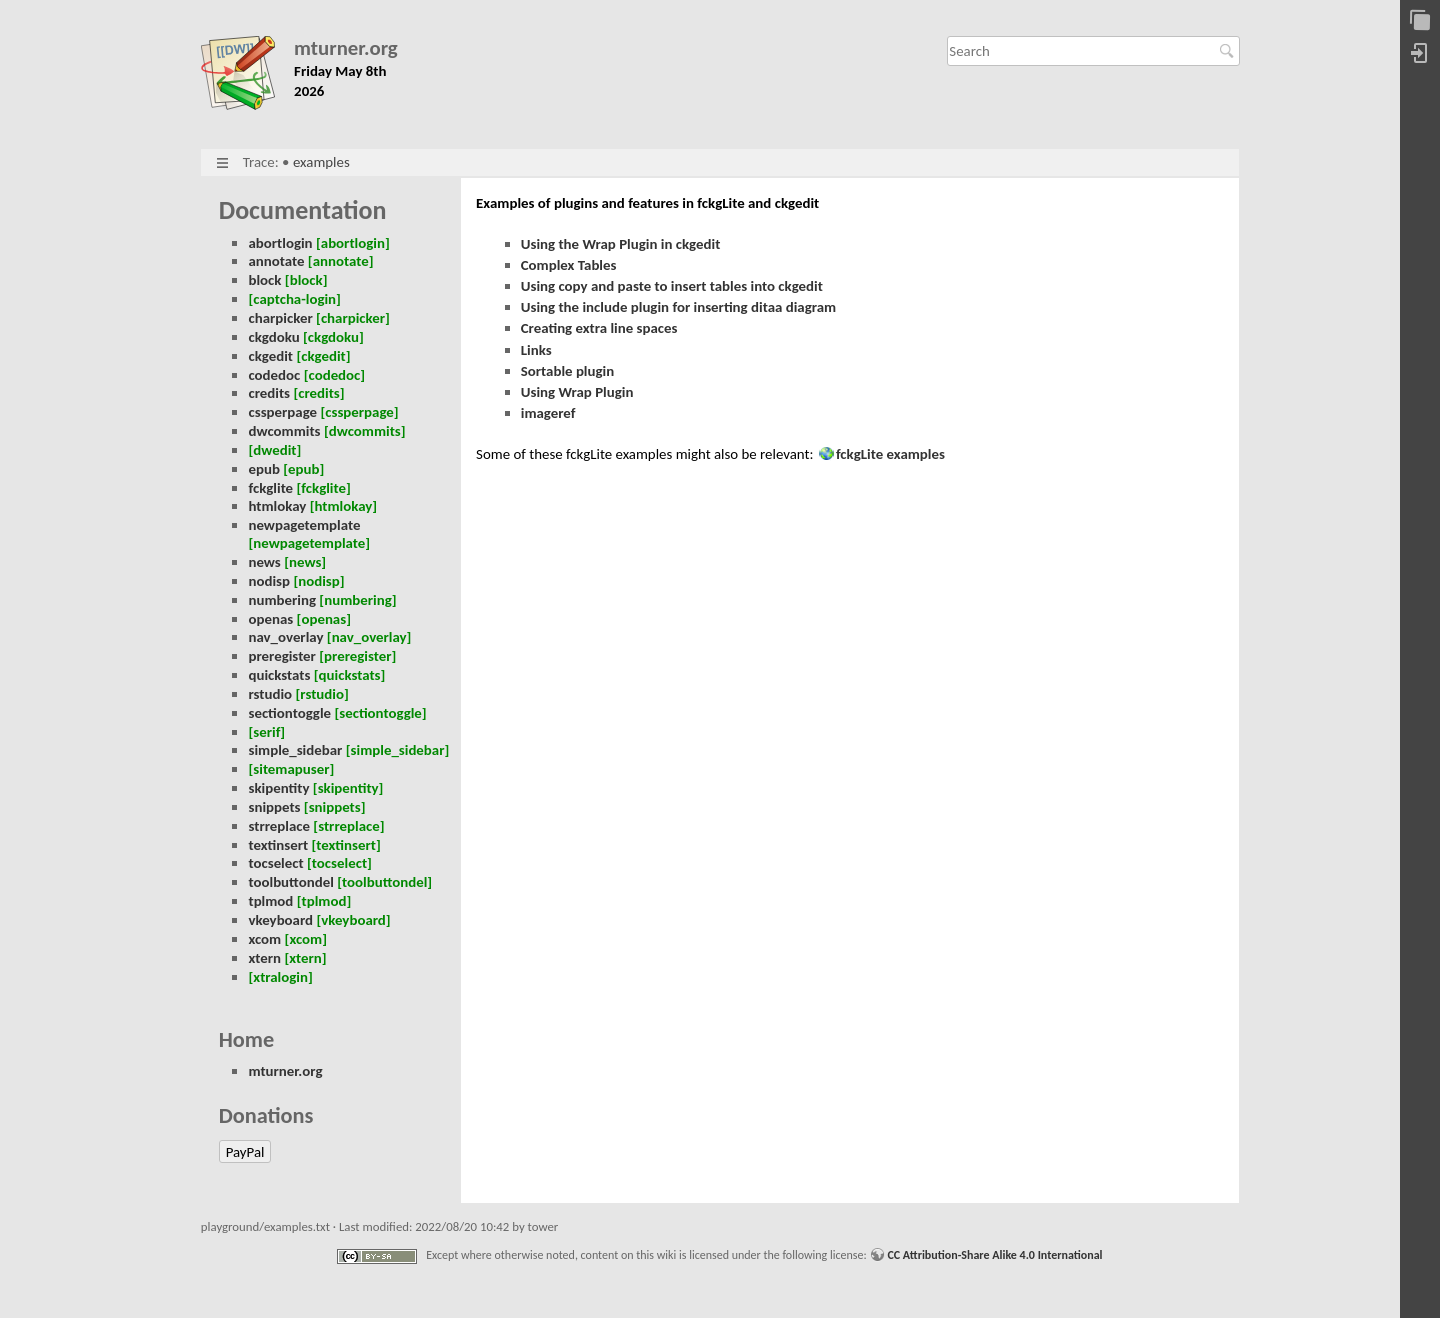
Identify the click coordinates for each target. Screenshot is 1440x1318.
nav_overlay (285, 637)
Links (536, 350)
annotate (276, 261)
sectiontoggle (289, 713)
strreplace (279, 826)
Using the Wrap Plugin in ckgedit (621, 244)
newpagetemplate (304, 525)
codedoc (274, 375)
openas (270, 619)
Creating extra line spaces (599, 328)
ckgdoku (273, 337)
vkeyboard (280, 920)
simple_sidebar (295, 750)
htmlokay (277, 506)
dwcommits (284, 431)
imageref (548, 413)
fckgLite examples (890, 454)
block (264, 280)
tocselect (275, 863)
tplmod (270, 901)
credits (269, 393)
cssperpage (282, 412)
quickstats (279, 675)
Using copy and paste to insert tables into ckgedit (672, 286)
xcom (264, 939)
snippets (274, 807)
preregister (281, 656)
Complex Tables (569, 265)
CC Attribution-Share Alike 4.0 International (994, 1255)
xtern (264, 958)
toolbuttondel (290, 882)
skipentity (278, 788)
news (264, 562)
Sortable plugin (567, 371)
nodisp (269, 581)
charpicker (280, 318)
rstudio (270, 694)
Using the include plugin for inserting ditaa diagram (678, 307)
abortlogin (280, 243)
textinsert (278, 845)
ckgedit (270, 356)
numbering (282, 600)
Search (1229, 51)
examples (321, 162)
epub (263, 469)
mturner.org (346, 48)
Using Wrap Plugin (577, 392)
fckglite (270, 488)
